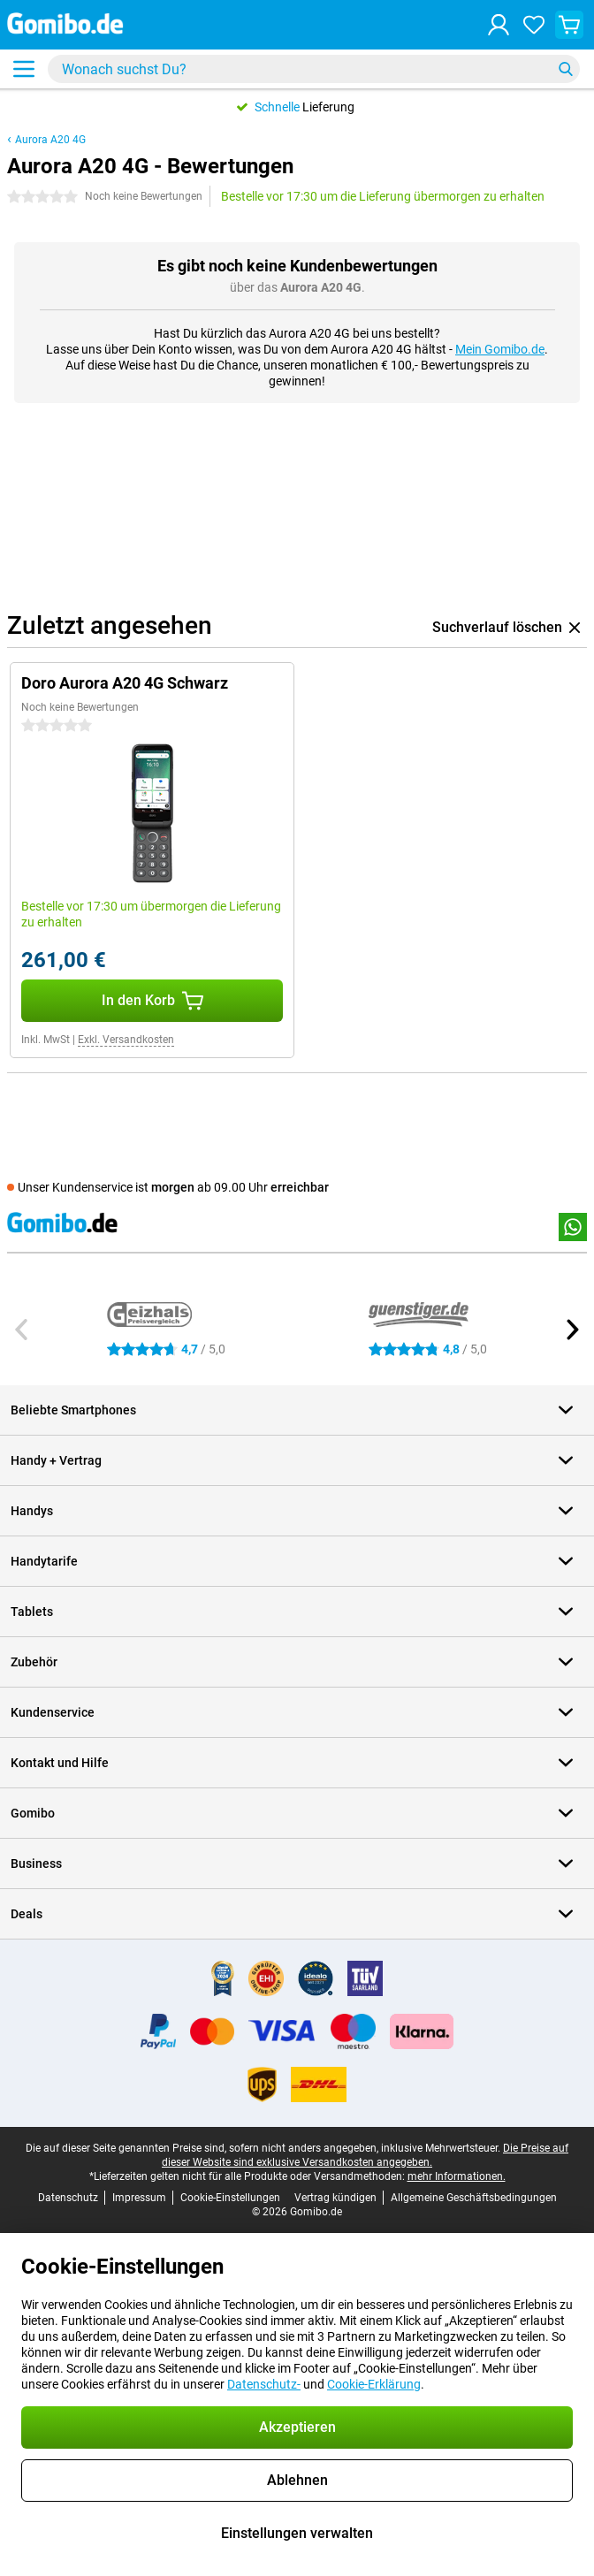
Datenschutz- (264, 2384)
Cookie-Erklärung (374, 2384)
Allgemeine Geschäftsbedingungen (474, 2197)
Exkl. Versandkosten (126, 1039)
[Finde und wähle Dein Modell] (314, 69)
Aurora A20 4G (50, 139)
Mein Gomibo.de (499, 349)
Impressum (139, 2197)
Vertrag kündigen (335, 2197)
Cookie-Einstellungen (230, 2197)
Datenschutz (68, 2197)
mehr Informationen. (456, 2176)
